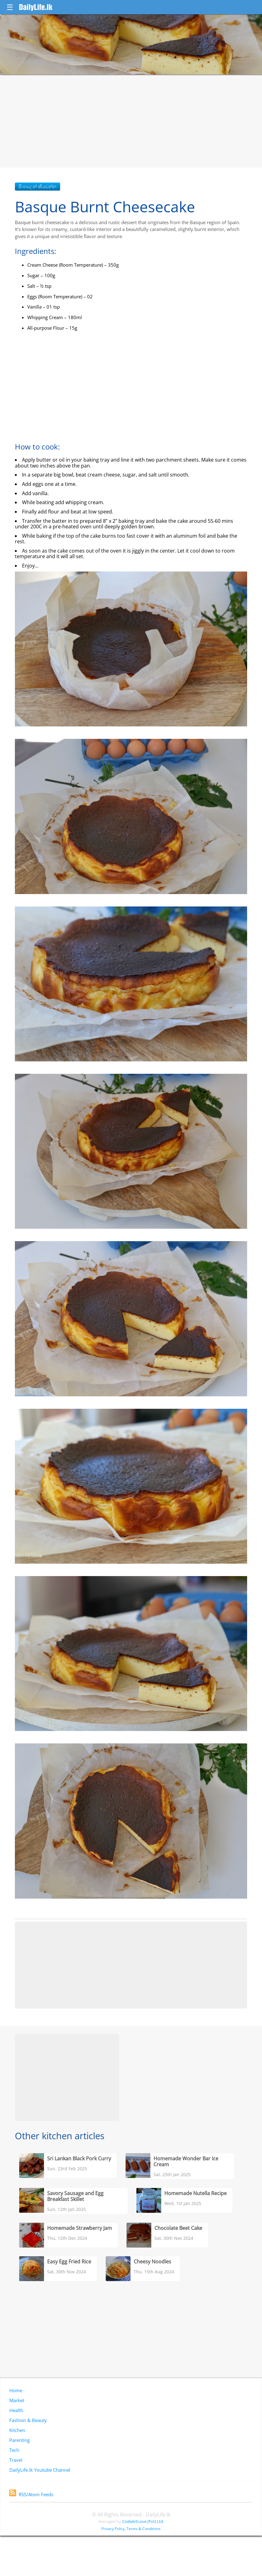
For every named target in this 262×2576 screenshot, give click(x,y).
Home (15, 2390)
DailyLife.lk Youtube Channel (39, 2470)
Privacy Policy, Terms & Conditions (131, 2528)
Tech (14, 2450)
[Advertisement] (131, 121)
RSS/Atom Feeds (31, 2494)
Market (16, 2400)
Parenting (19, 2440)
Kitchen (17, 2430)
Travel (15, 2460)
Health (16, 2410)
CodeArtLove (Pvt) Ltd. (143, 2521)
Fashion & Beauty (28, 2420)
